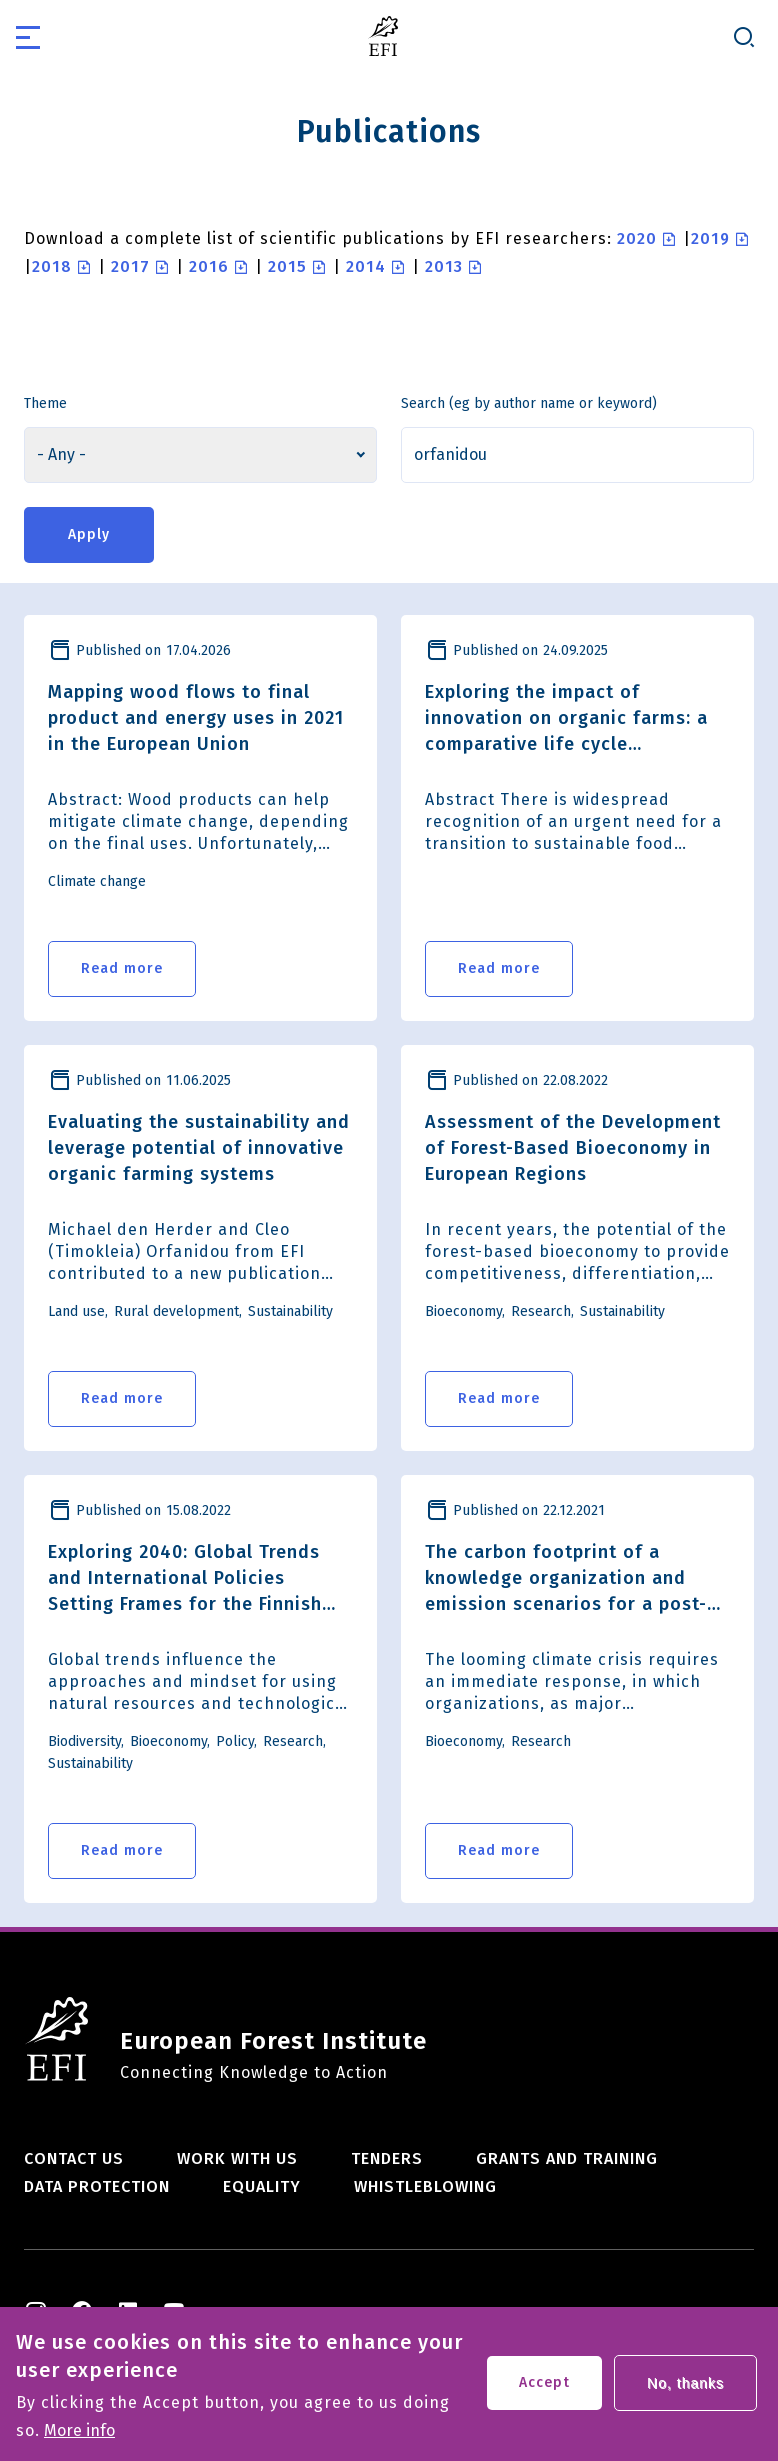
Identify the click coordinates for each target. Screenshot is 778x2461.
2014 (366, 266)
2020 (637, 238)
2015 (287, 266)
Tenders (387, 2158)
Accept (544, 2392)
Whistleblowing (425, 2186)
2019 (710, 238)
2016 (209, 266)
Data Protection (97, 2186)
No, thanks (685, 2393)
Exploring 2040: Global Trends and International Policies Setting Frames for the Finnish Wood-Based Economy (185, 1579)
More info (79, 2441)
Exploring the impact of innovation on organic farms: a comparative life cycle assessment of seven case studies (566, 719)
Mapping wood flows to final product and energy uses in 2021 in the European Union (196, 718)
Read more (122, 968)
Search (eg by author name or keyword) (529, 403)
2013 (444, 266)
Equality (262, 2186)
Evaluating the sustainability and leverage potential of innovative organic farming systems (199, 1148)
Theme (45, 403)
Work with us (237, 2158)
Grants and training (567, 2158)
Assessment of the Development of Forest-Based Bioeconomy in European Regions (573, 1148)
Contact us (74, 2158)
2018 (52, 266)
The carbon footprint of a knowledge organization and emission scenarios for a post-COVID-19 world (566, 1579)
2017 (130, 266)
